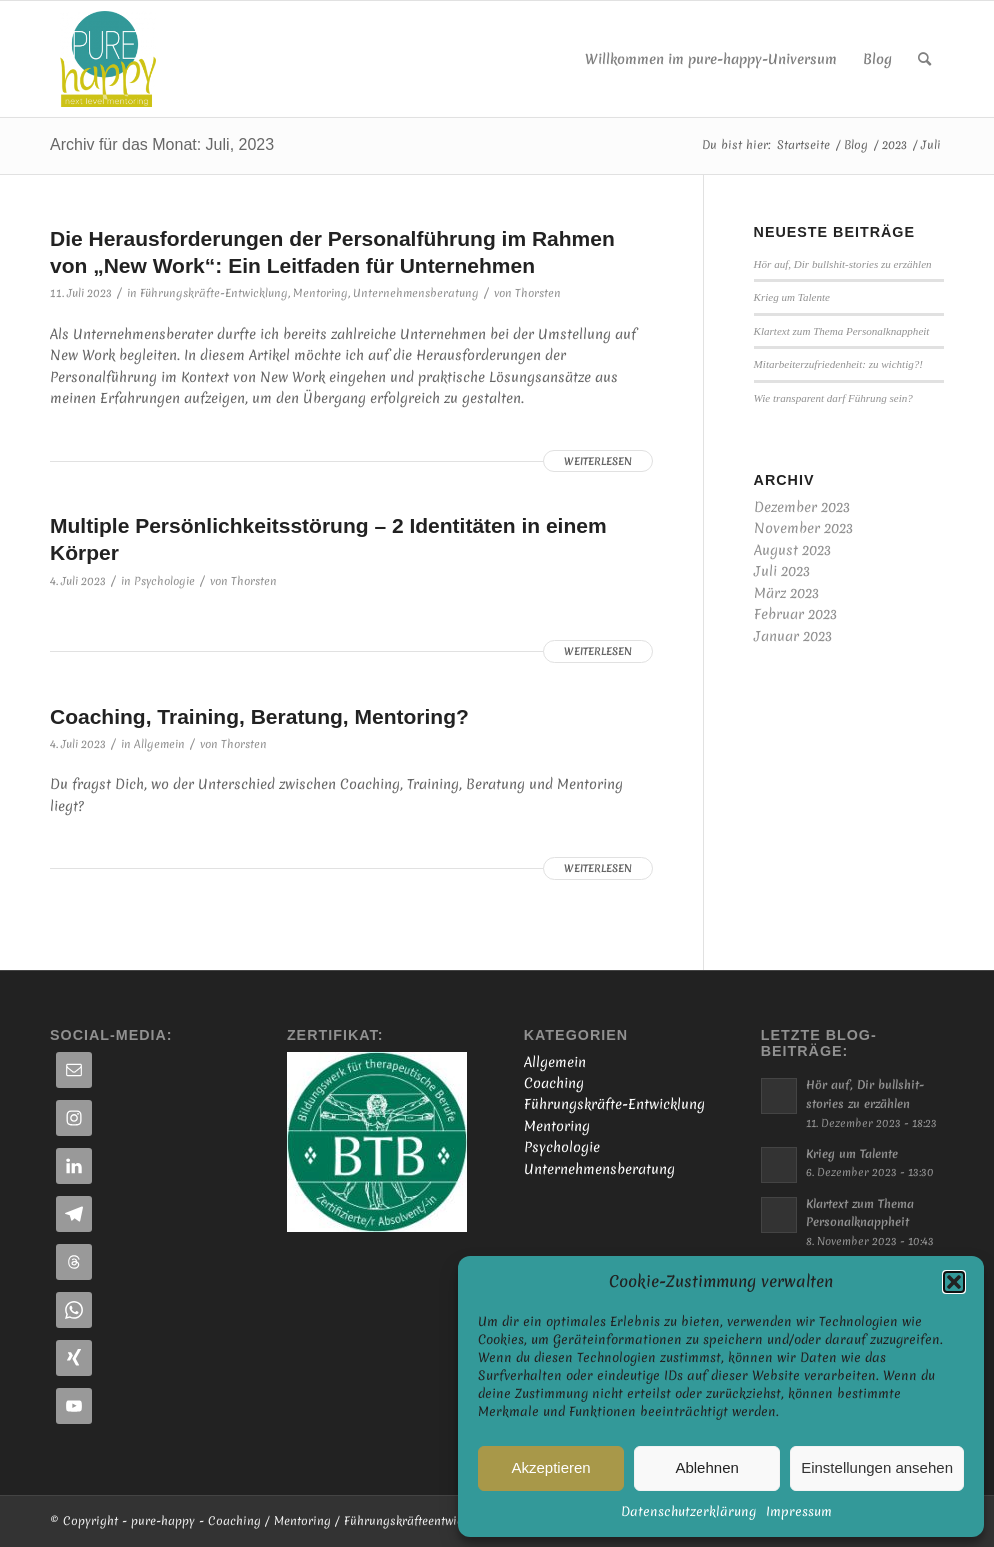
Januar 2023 (793, 636)
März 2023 (786, 593)
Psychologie (164, 581)
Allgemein (159, 744)
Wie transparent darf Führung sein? (833, 398)
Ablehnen (706, 1467)
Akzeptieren (550, 1467)
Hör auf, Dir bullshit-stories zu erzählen (843, 264)
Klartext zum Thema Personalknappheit (842, 331)
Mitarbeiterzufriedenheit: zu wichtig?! (838, 364)
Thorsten (538, 293)
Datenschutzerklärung (688, 1511)
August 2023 (792, 550)
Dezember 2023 (802, 507)
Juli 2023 (782, 571)
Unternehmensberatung (416, 293)
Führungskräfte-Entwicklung (214, 293)
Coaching (554, 1083)
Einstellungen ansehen (877, 1467)
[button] (954, 1282)
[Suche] (924, 59)
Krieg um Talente (792, 297)
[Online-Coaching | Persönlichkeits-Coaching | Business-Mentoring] (108, 59)
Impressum (799, 1511)
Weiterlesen (598, 461)
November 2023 (803, 528)
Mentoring (320, 293)
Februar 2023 (795, 614)
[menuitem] (711, 59)
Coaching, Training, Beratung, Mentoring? (259, 716)
